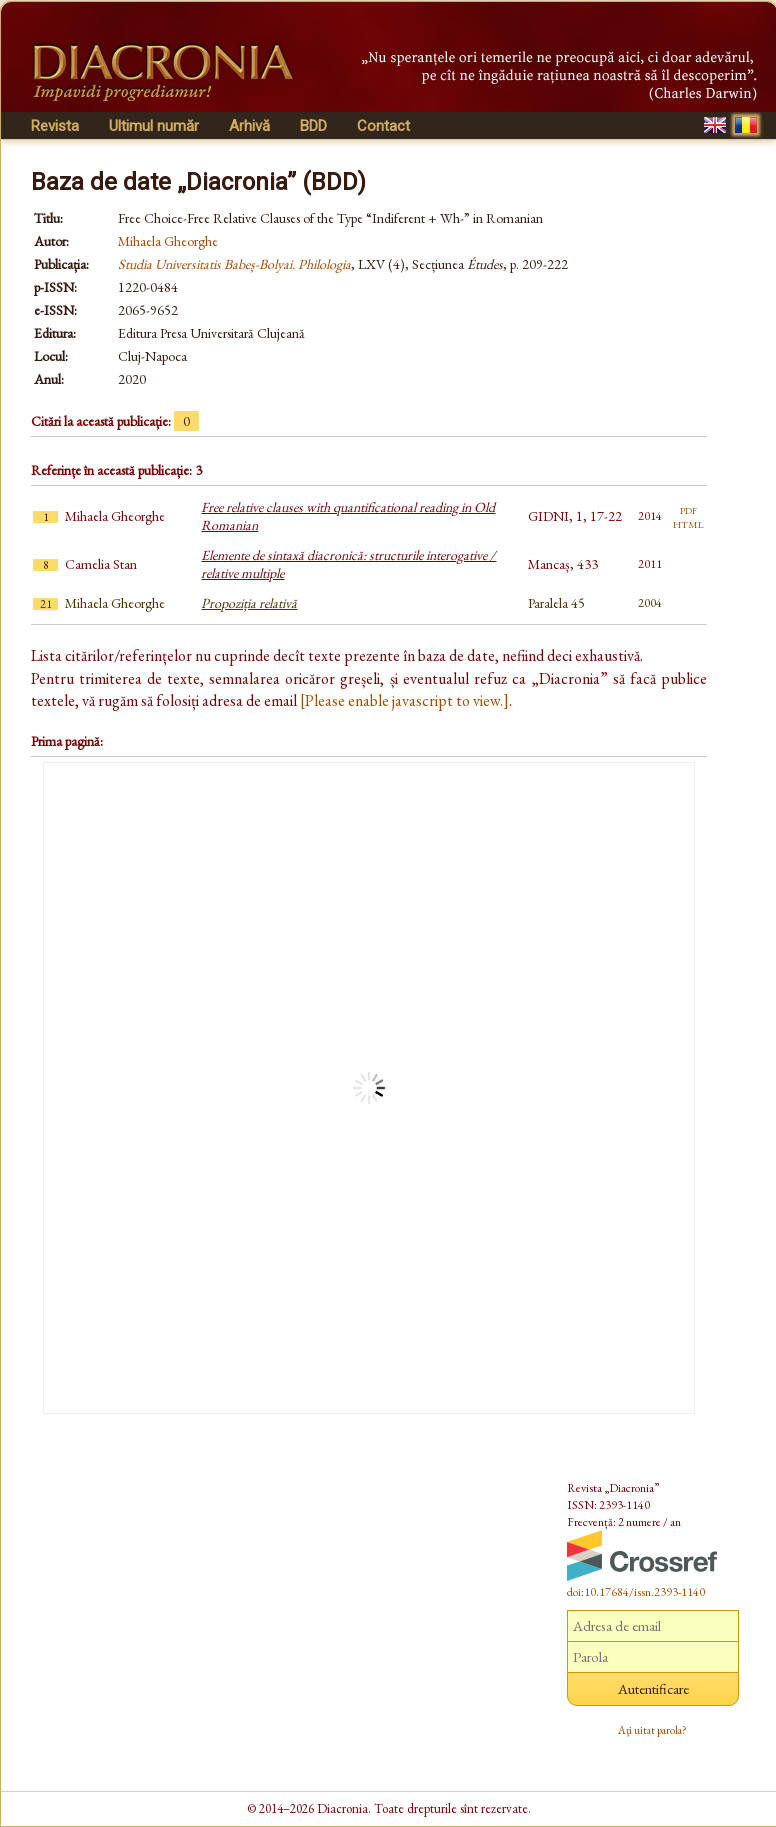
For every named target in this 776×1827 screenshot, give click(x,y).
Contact (383, 126)
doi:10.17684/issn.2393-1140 (636, 1592)
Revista (55, 126)
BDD (313, 126)
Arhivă (249, 126)
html (688, 523)
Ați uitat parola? (652, 1730)
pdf (688, 509)
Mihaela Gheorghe (168, 241)
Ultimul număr (154, 126)
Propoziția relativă (249, 603)
